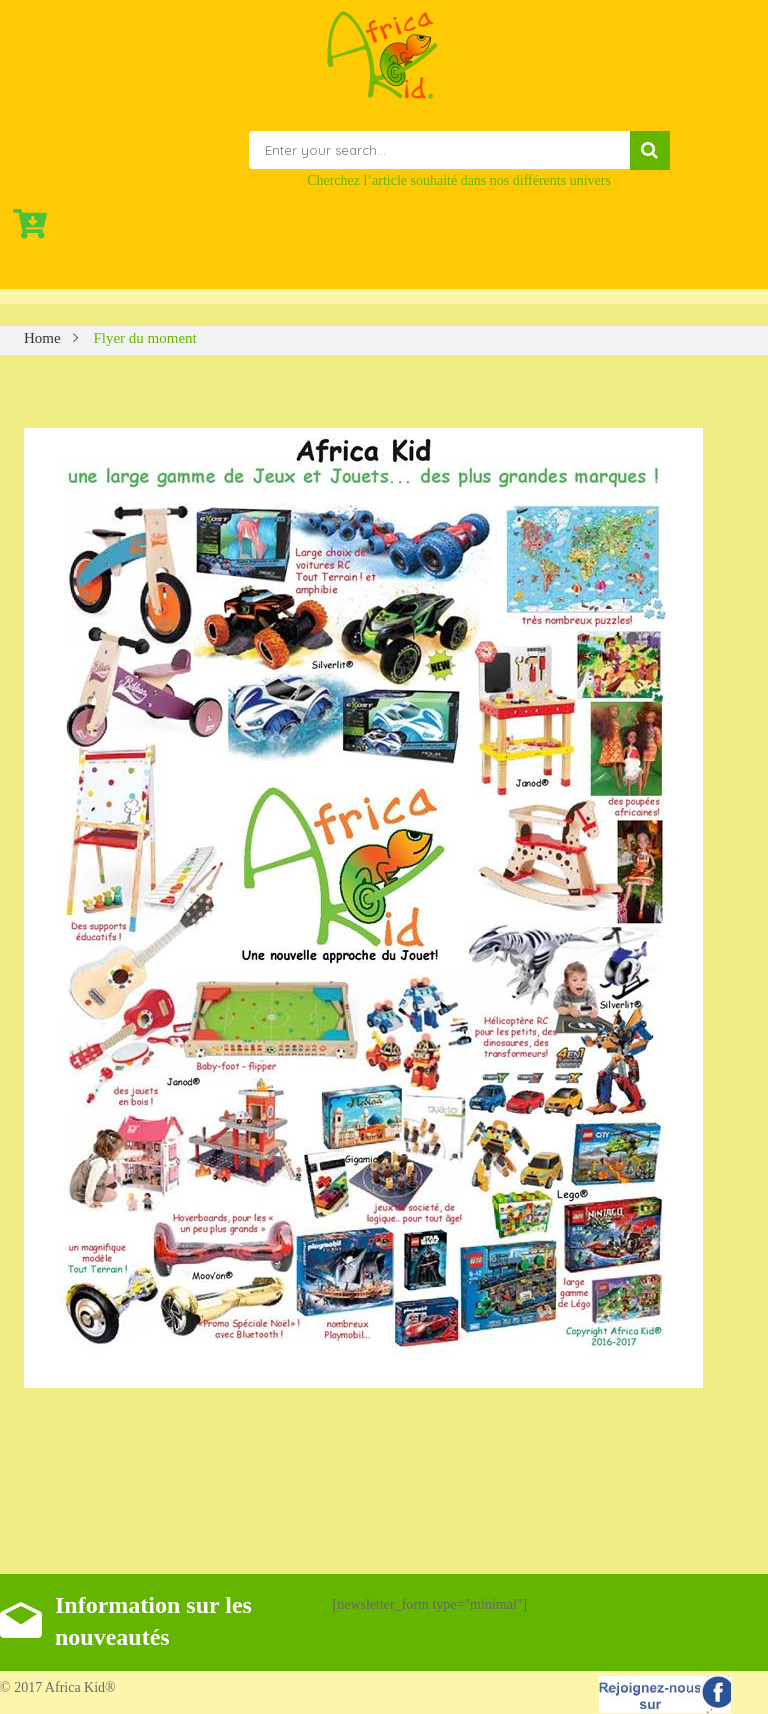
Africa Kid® (79, 1687)
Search (650, 150)
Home (42, 338)
